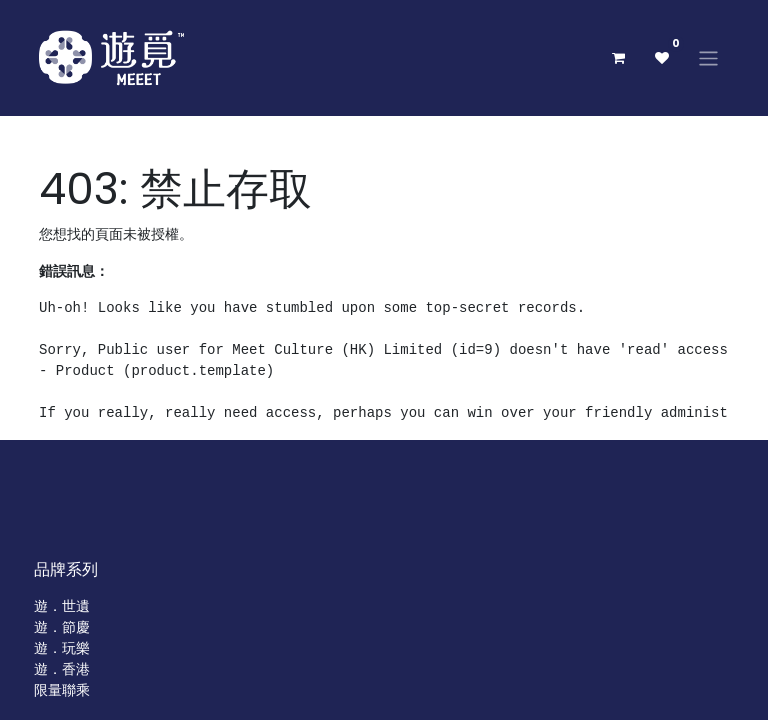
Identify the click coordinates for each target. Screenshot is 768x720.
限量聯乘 (62, 690)
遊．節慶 (62, 627)
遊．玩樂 (62, 648)
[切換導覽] (708, 57)
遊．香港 (62, 669)
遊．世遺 (62, 606)
